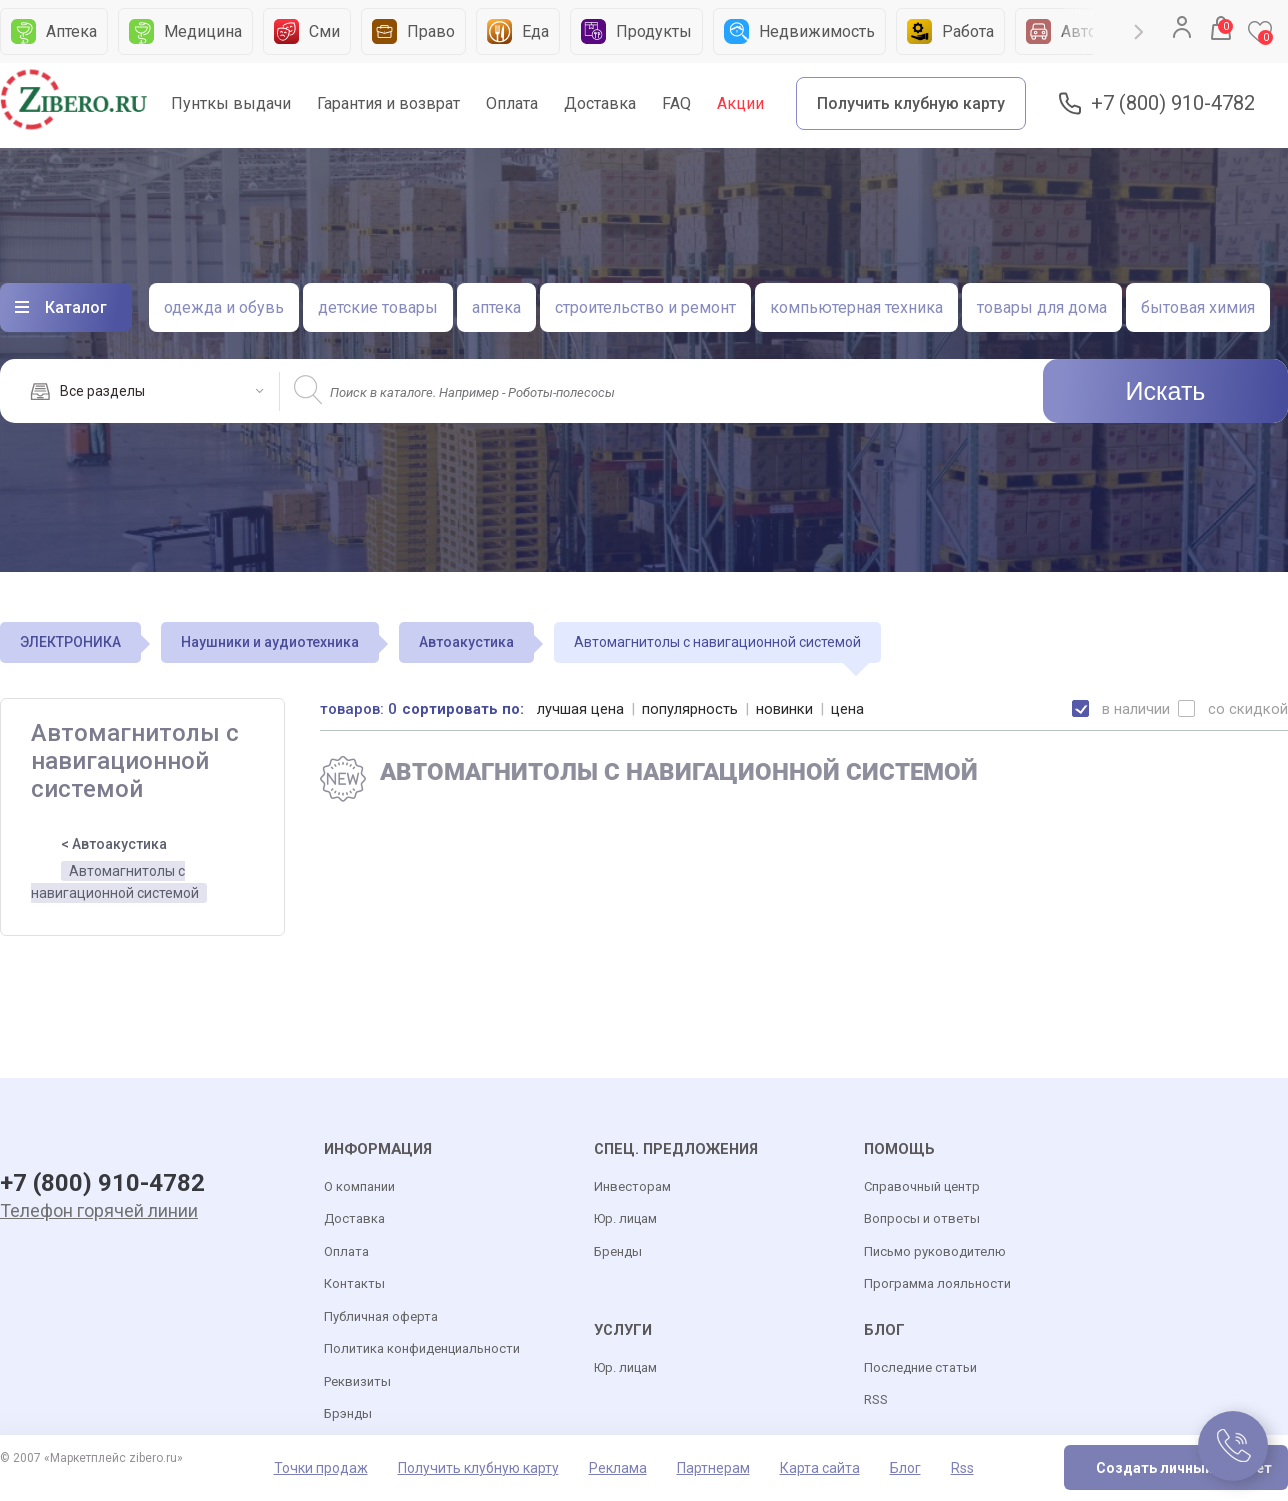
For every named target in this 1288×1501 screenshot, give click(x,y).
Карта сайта (820, 1468)
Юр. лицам (625, 1219)
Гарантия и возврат (388, 103)
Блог (905, 1468)
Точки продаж (321, 1468)
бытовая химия (1198, 307)
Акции (740, 103)
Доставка (600, 103)
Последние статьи (920, 1367)
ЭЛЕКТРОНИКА (70, 642)
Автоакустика (466, 642)
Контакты (354, 1284)
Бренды (618, 1251)
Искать (1166, 391)
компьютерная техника (856, 307)
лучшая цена (580, 709)
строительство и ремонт (645, 307)
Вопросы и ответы (922, 1219)
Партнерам (713, 1468)
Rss (962, 1468)
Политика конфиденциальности (422, 1349)
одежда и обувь (224, 307)
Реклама (618, 1468)
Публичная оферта (381, 1316)
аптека (496, 307)
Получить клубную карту (911, 103)
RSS (876, 1400)
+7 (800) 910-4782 (1173, 103)
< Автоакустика (114, 844)
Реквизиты (357, 1381)
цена (847, 709)
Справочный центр (922, 1186)
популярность (690, 709)
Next (1139, 32)
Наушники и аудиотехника (270, 642)
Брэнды (348, 1414)
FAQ (676, 103)
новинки (784, 709)
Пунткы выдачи (231, 103)
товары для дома (1042, 307)
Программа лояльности (937, 1284)
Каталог (76, 307)
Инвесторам (632, 1186)
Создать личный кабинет (1184, 1468)
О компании (359, 1186)
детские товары (378, 307)
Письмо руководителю (935, 1251)
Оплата (512, 103)
